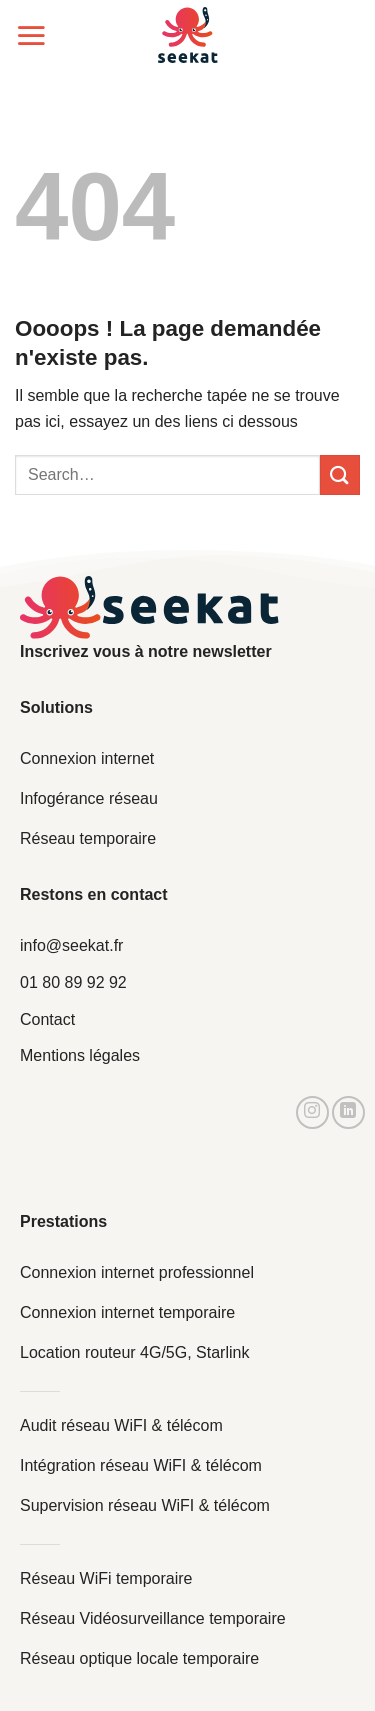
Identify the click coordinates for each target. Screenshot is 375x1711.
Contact (47, 1019)
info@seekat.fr (71, 945)
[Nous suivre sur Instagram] (312, 1112)
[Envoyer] (340, 474)
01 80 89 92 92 (73, 982)
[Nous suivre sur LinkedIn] (348, 1112)
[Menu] (31, 35)
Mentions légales (80, 1055)
